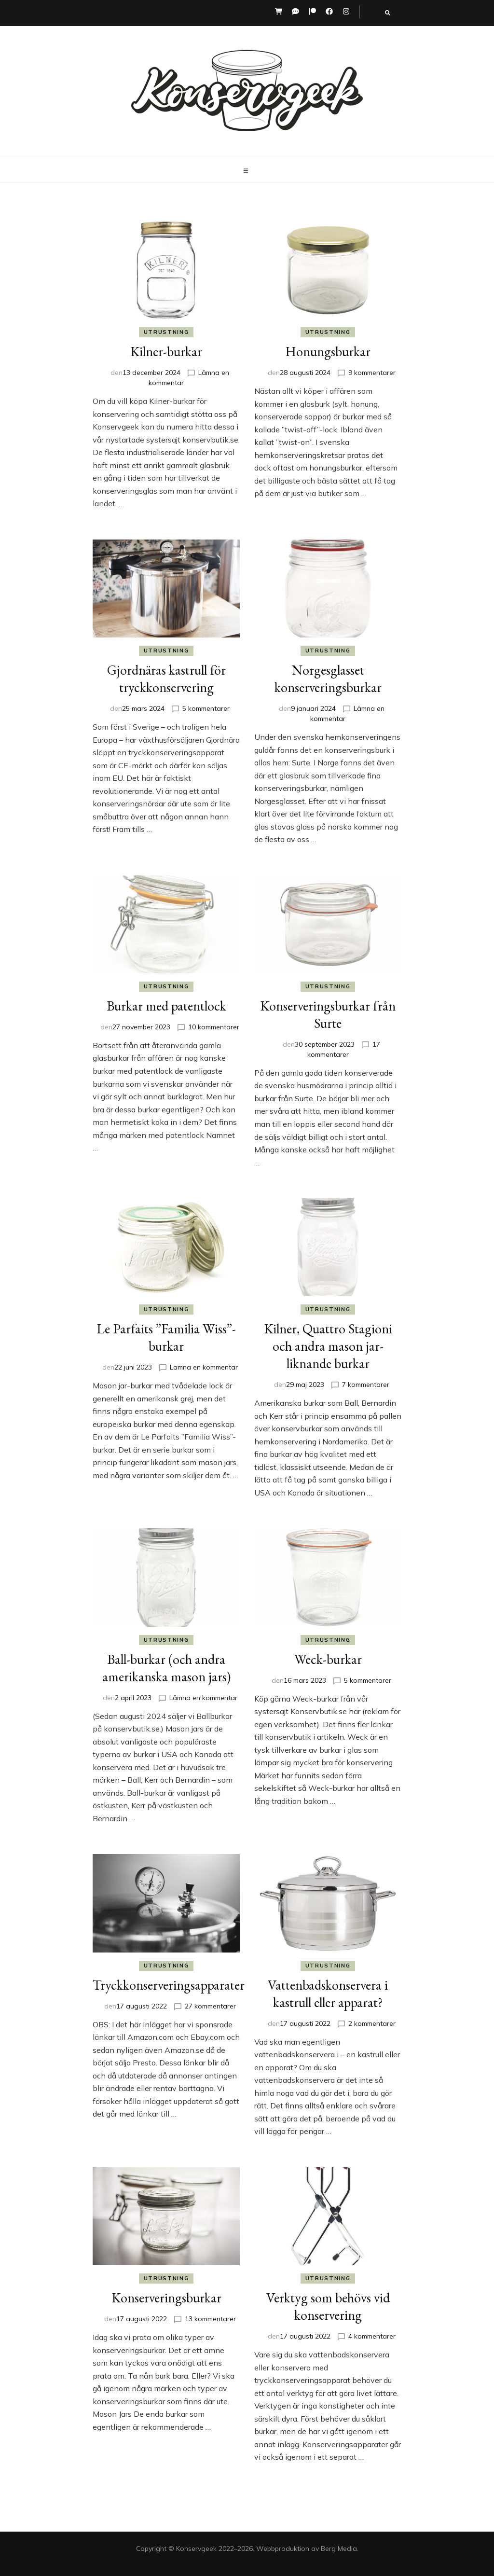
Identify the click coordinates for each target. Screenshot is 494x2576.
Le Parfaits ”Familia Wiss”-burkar (166, 1337)
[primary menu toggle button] (247, 171)
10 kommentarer (213, 1027)
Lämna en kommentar (204, 1367)
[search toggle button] (387, 13)
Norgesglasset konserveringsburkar (328, 678)
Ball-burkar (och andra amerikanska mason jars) (166, 1667)
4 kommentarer (372, 2336)
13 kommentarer (210, 2318)
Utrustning (166, 332)
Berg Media (339, 2548)
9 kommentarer (372, 372)
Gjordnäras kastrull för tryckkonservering (166, 678)
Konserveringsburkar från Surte (328, 1014)
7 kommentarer (365, 1384)
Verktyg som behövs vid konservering (328, 2306)
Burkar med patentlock (166, 1005)
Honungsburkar (327, 351)
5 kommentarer (206, 708)
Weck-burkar (328, 1659)
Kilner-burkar (166, 351)
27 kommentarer (210, 2006)
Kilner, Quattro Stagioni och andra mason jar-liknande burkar (328, 1346)
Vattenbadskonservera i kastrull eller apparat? (328, 1993)
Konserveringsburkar (166, 2297)
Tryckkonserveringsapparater (169, 1985)
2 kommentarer (372, 2023)
